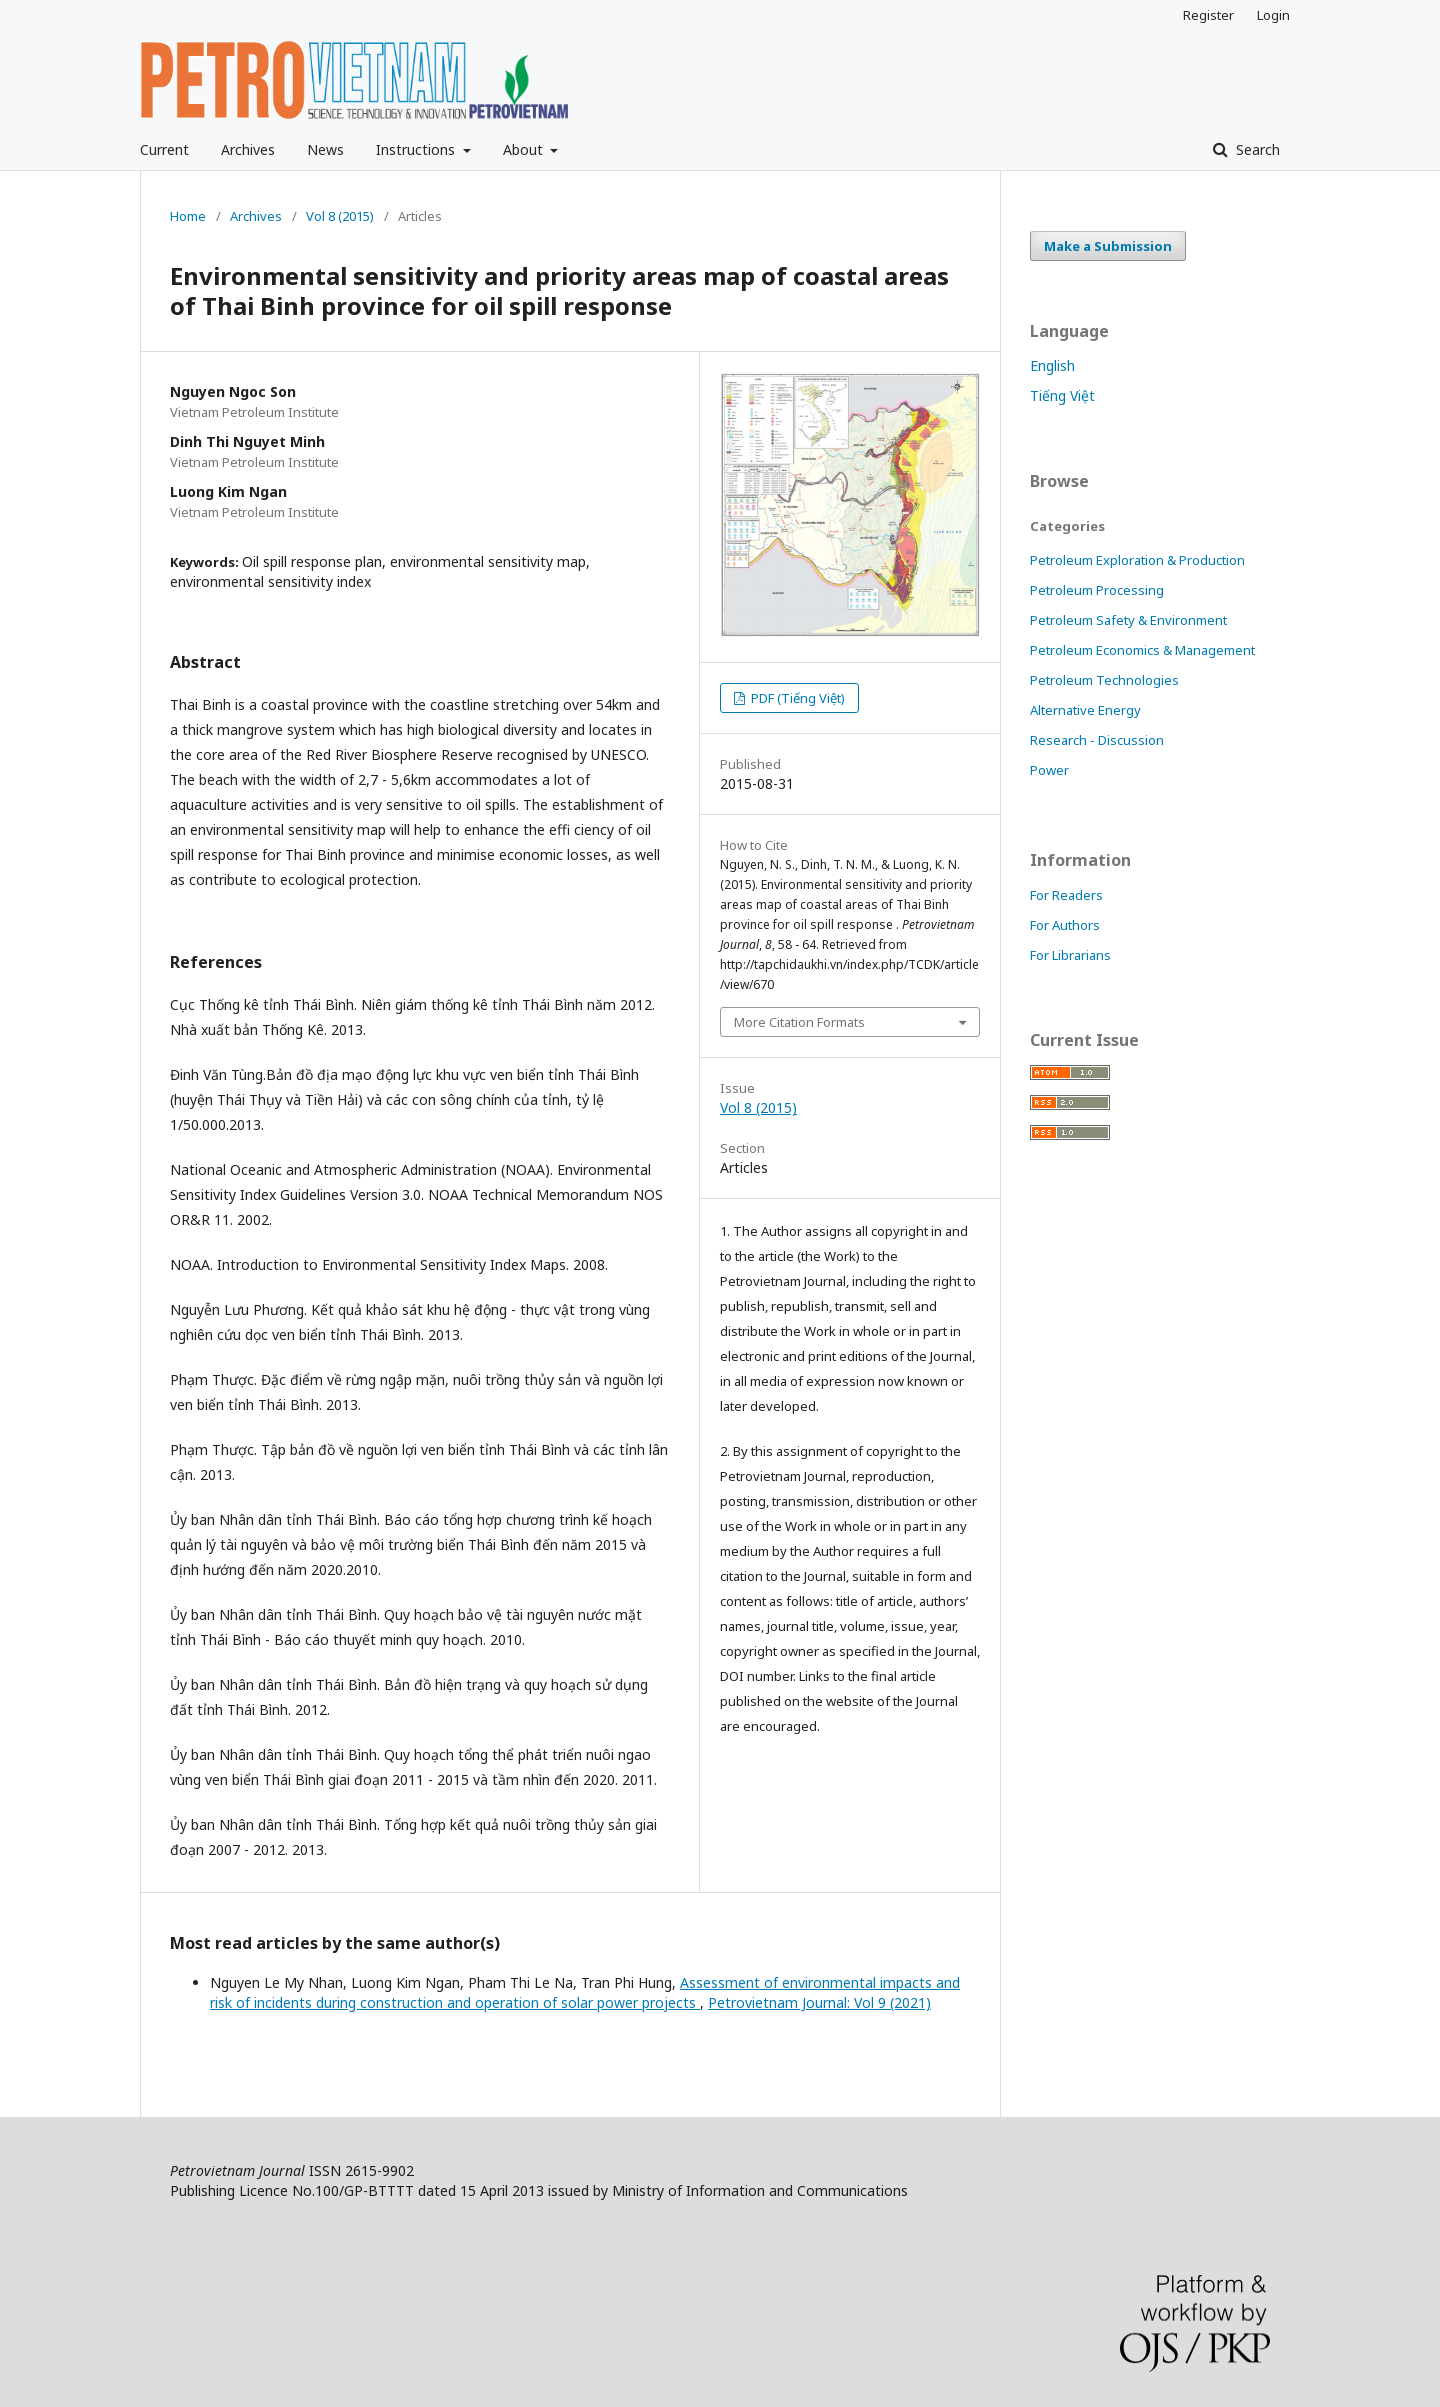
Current (164, 149)
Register (1208, 15)
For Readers (1066, 895)
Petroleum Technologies (1104, 680)
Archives (248, 149)
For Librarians (1070, 955)
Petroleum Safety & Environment (1128, 620)
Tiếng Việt (1062, 395)
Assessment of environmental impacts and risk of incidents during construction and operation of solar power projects (585, 1992)
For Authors (1065, 925)
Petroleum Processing (1097, 590)
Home (188, 216)
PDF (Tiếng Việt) (796, 698)
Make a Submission (1108, 246)
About (525, 149)
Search (1256, 149)
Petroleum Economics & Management (1142, 650)
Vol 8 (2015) (340, 216)
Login (1273, 15)
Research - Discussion (1097, 740)
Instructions (417, 149)
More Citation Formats (799, 1022)
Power (1049, 770)
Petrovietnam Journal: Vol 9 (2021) (819, 2002)
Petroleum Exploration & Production (1137, 560)
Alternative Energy (1085, 710)
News (325, 149)
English (1052, 365)
